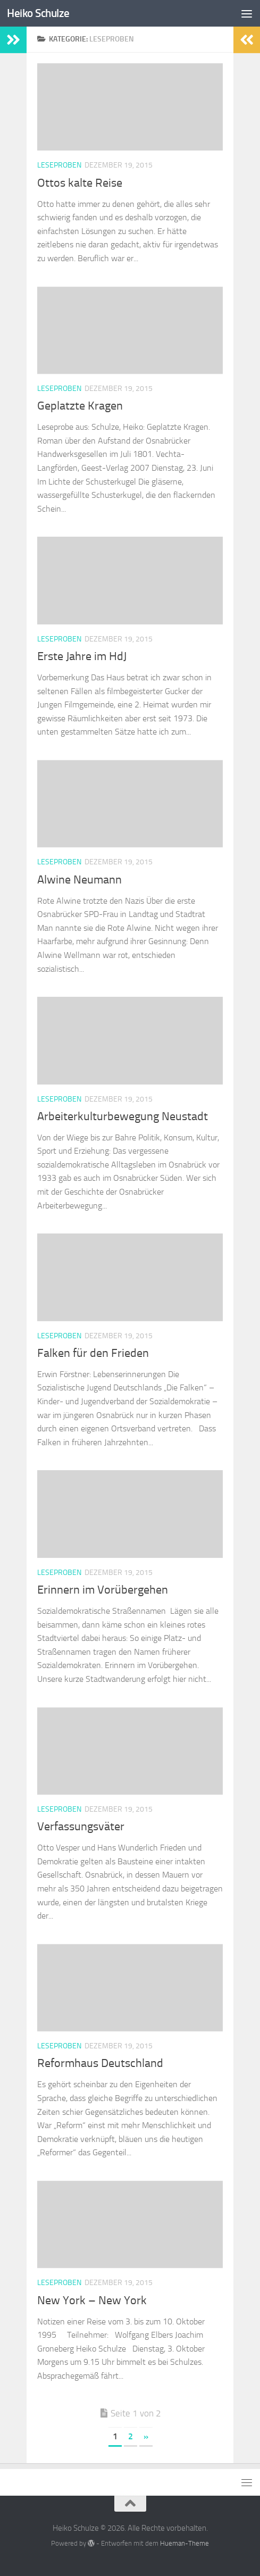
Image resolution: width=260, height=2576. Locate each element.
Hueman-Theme (184, 2543)
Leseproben (59, 165)
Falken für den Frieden (93, 1353)
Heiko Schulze (38, 13)
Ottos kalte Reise (79, 183)
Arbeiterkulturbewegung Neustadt (122, 1116)
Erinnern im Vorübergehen (102, 1590)
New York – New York (92, 2300)
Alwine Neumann (79, 880)
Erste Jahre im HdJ (82, 656)
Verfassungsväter (80, 1826)
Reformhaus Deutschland (100, 2063)
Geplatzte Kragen (80, 406)
